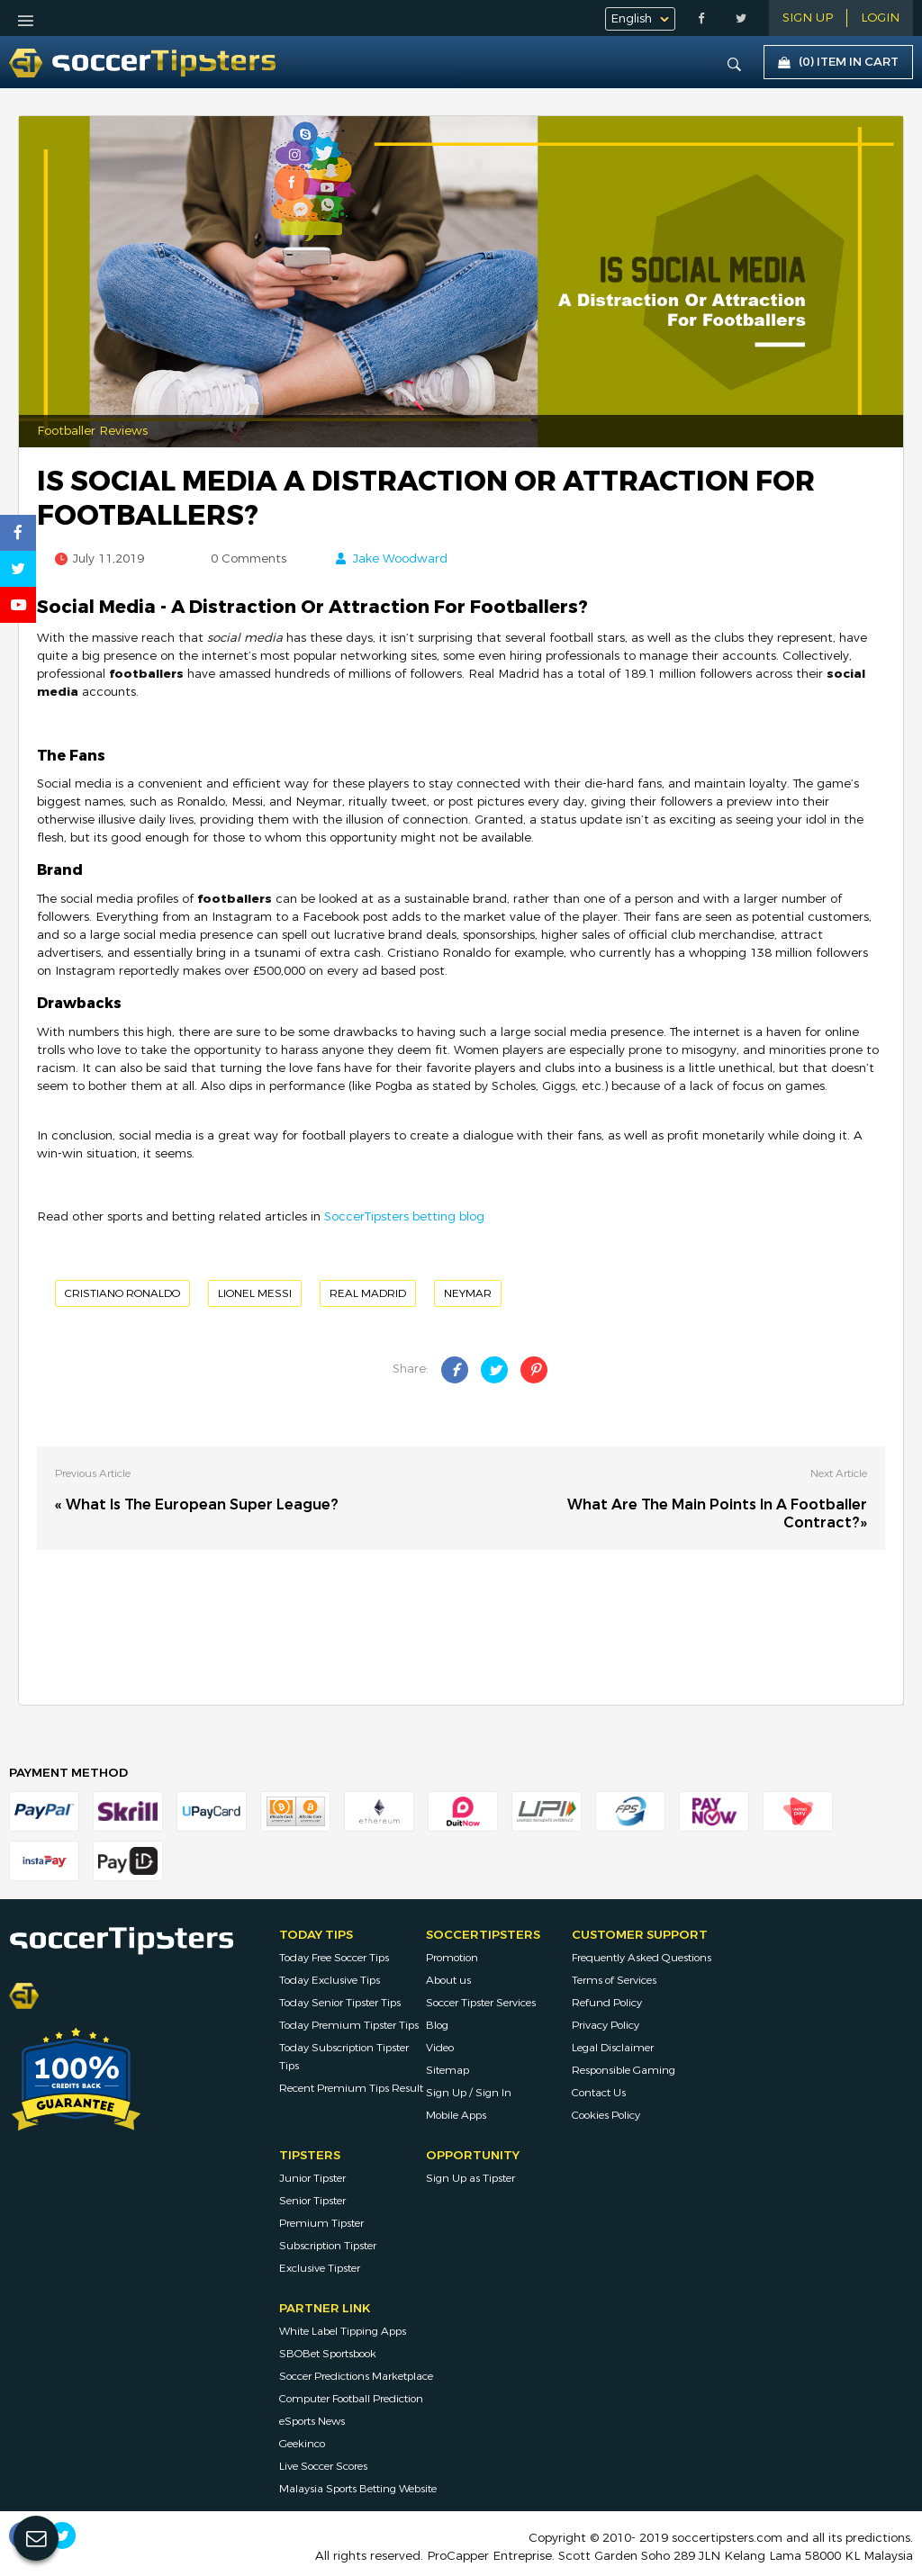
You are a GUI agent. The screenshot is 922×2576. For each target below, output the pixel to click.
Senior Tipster (312, 2200)
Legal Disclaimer (613, 2047)
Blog (437, 2025)
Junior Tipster (312, 2178)
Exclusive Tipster (319, 2268)
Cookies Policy (606, 2115)
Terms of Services (614, 1980)
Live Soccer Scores (323, 2466)
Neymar (468, 1293)
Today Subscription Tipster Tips (344, 2056)
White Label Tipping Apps (342, 2331)
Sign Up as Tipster (470, 2178)
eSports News (312, 2421)
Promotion (452, 1957)
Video (440, 2047)
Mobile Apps (456, 2115)
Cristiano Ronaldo (122, 1293)
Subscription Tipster (327, 2245)
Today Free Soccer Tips (334, 1957)
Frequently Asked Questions (641, 1957)
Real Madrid (368, 1293)
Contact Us (599, 2092)
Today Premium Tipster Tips (349, 2025)
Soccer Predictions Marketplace (356, 2376)
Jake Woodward (400, 559)
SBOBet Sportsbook (327, 2353)
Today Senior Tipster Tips (340, 2002)
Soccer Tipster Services (481, 2002)
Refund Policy (607, 2002)
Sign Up (807, 18)
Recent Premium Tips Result (351, 2088)
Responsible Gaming (623, 2070)
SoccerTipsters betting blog (404, 1217)
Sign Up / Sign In (468, 2092)
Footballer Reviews (92, 431)
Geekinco (302, 2443)
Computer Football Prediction (351, 2398)
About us (448, 1980)
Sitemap (447, 2070)
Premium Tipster (321, 2223)
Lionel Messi (255, 1293)
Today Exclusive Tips (329, 1980)
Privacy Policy (605, 2025)
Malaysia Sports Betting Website (358, 2488)
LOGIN (880, 18)
